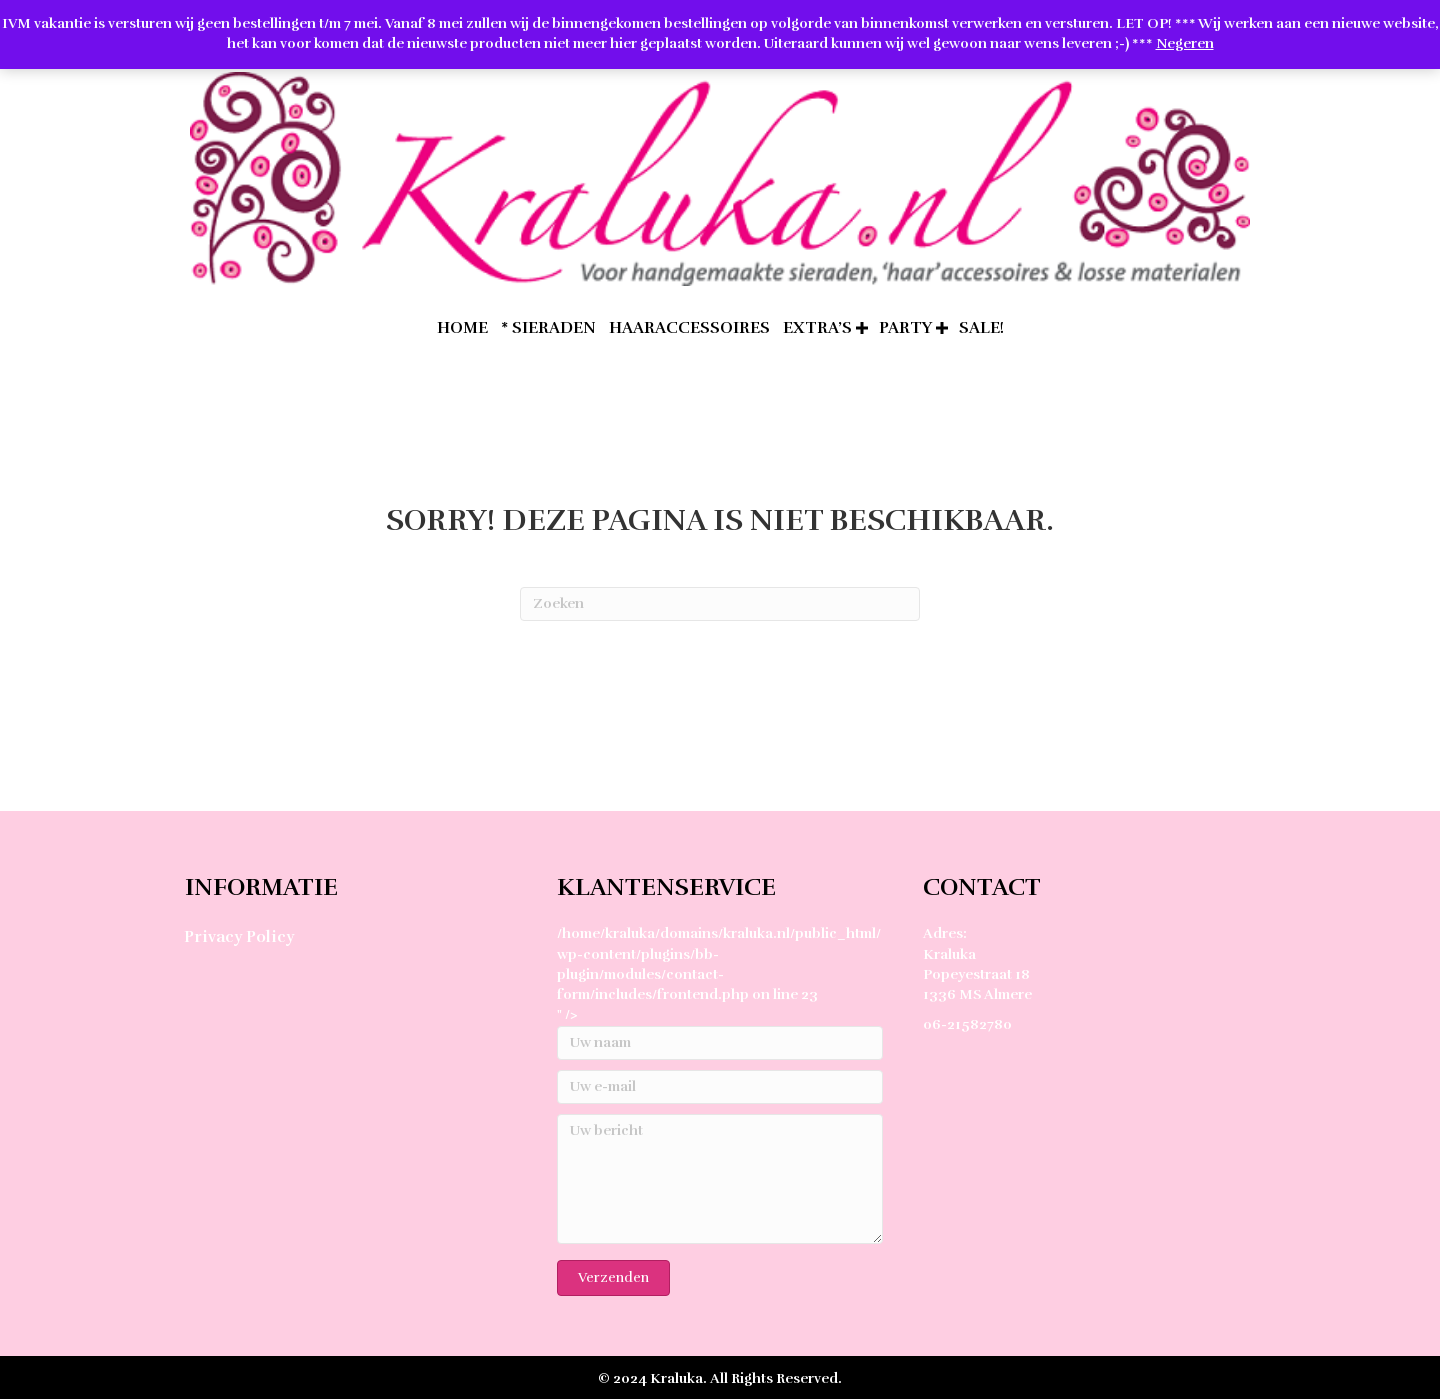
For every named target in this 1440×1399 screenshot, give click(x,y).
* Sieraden (548, 328)
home (462, 328)
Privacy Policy (239, 937)
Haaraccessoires (689, 328)
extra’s (817, 328)
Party (905, 328)
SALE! (981, 328)
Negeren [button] (1185, 43)
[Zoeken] (720, 604)
